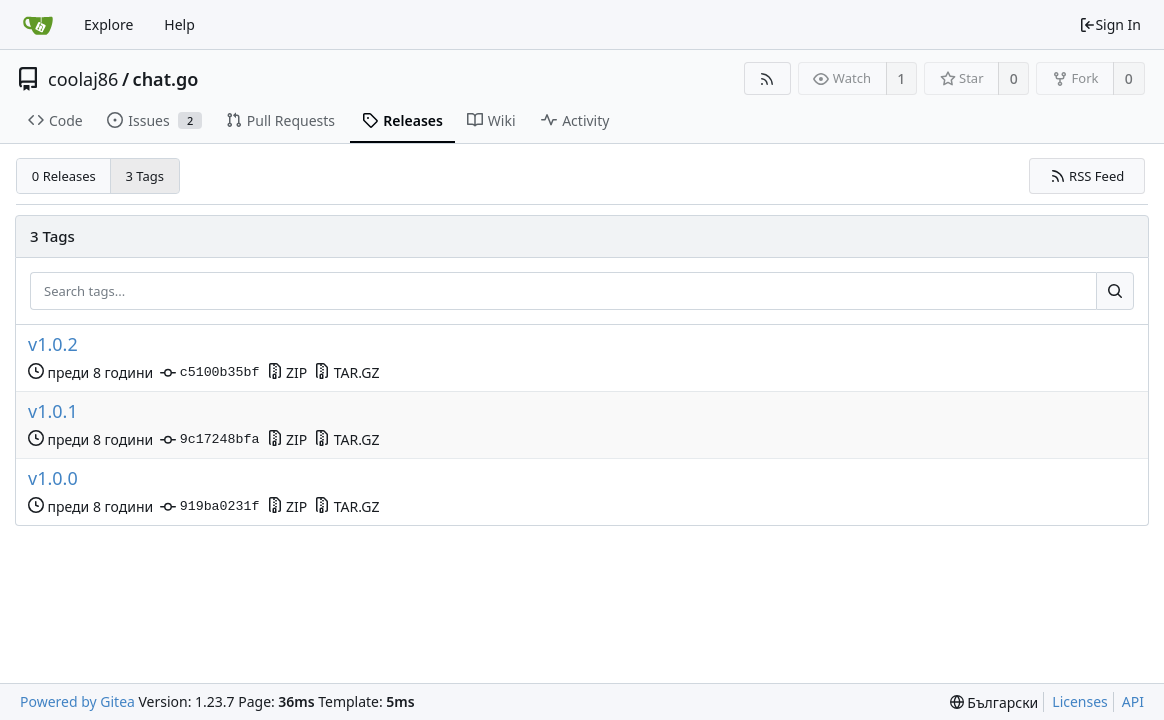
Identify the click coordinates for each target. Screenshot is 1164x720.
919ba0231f (209, 507)
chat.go (166, 79)
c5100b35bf (209, 373)
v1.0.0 (53, 478)
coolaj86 (83, 79)
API (1133, 701)
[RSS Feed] (767, 78)
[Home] (38, 25)
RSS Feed (1087, 176)
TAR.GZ (346, 372)
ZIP (287, 372)
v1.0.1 (53, 411)
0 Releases (64, 176)
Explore (108, 24)
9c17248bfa (209, 440)
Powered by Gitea (77, 701)
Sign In (1110, 24)
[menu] (994, 702)
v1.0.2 (53, 344)
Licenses (1080, 701)
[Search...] (1115, 291)
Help (179, 24)
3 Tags (145, 176)
